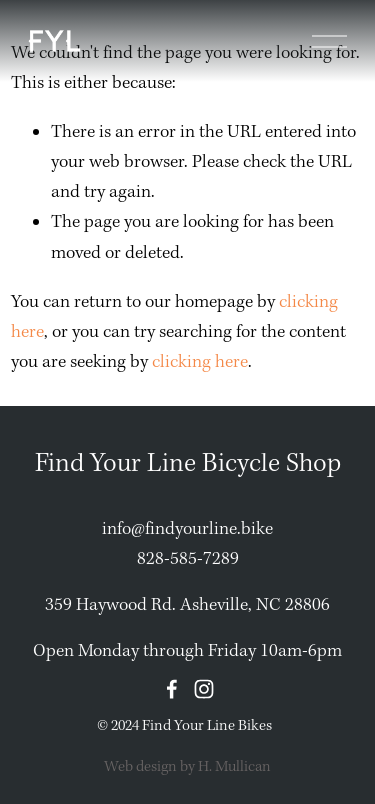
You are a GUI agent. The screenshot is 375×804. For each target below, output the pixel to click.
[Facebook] (172, 689)
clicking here (200, 362)
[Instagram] (204, 689)
